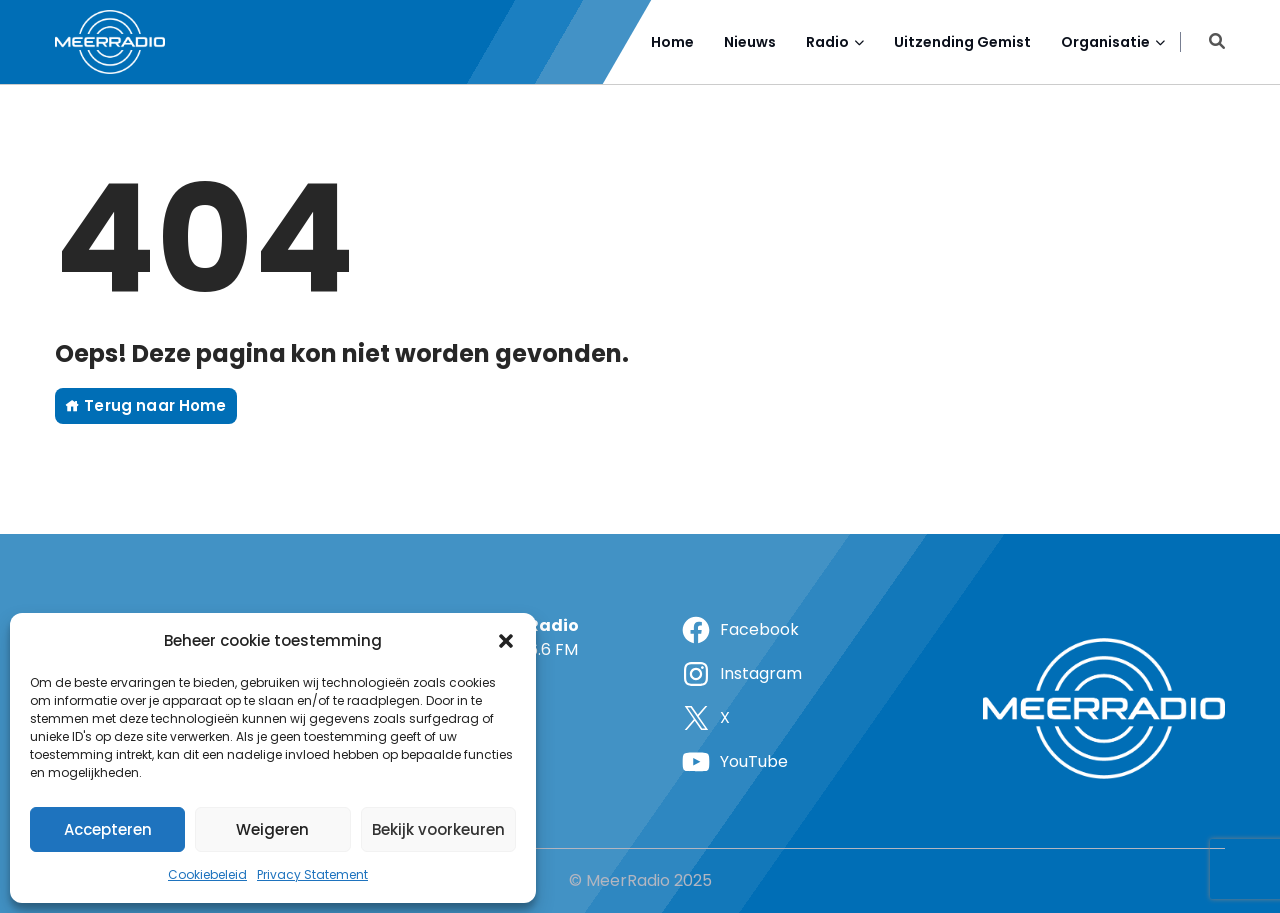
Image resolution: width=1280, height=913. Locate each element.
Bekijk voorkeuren (438, 829)
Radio (827, 42)
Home (672, 42)
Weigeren (272, 829)
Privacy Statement (312, 874)
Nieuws (750, 42)
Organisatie (1105, 42)
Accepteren (108, 829)
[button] (506, 641)
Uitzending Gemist (962, 42)
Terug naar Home (146, 405)
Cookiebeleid (207, 874)
